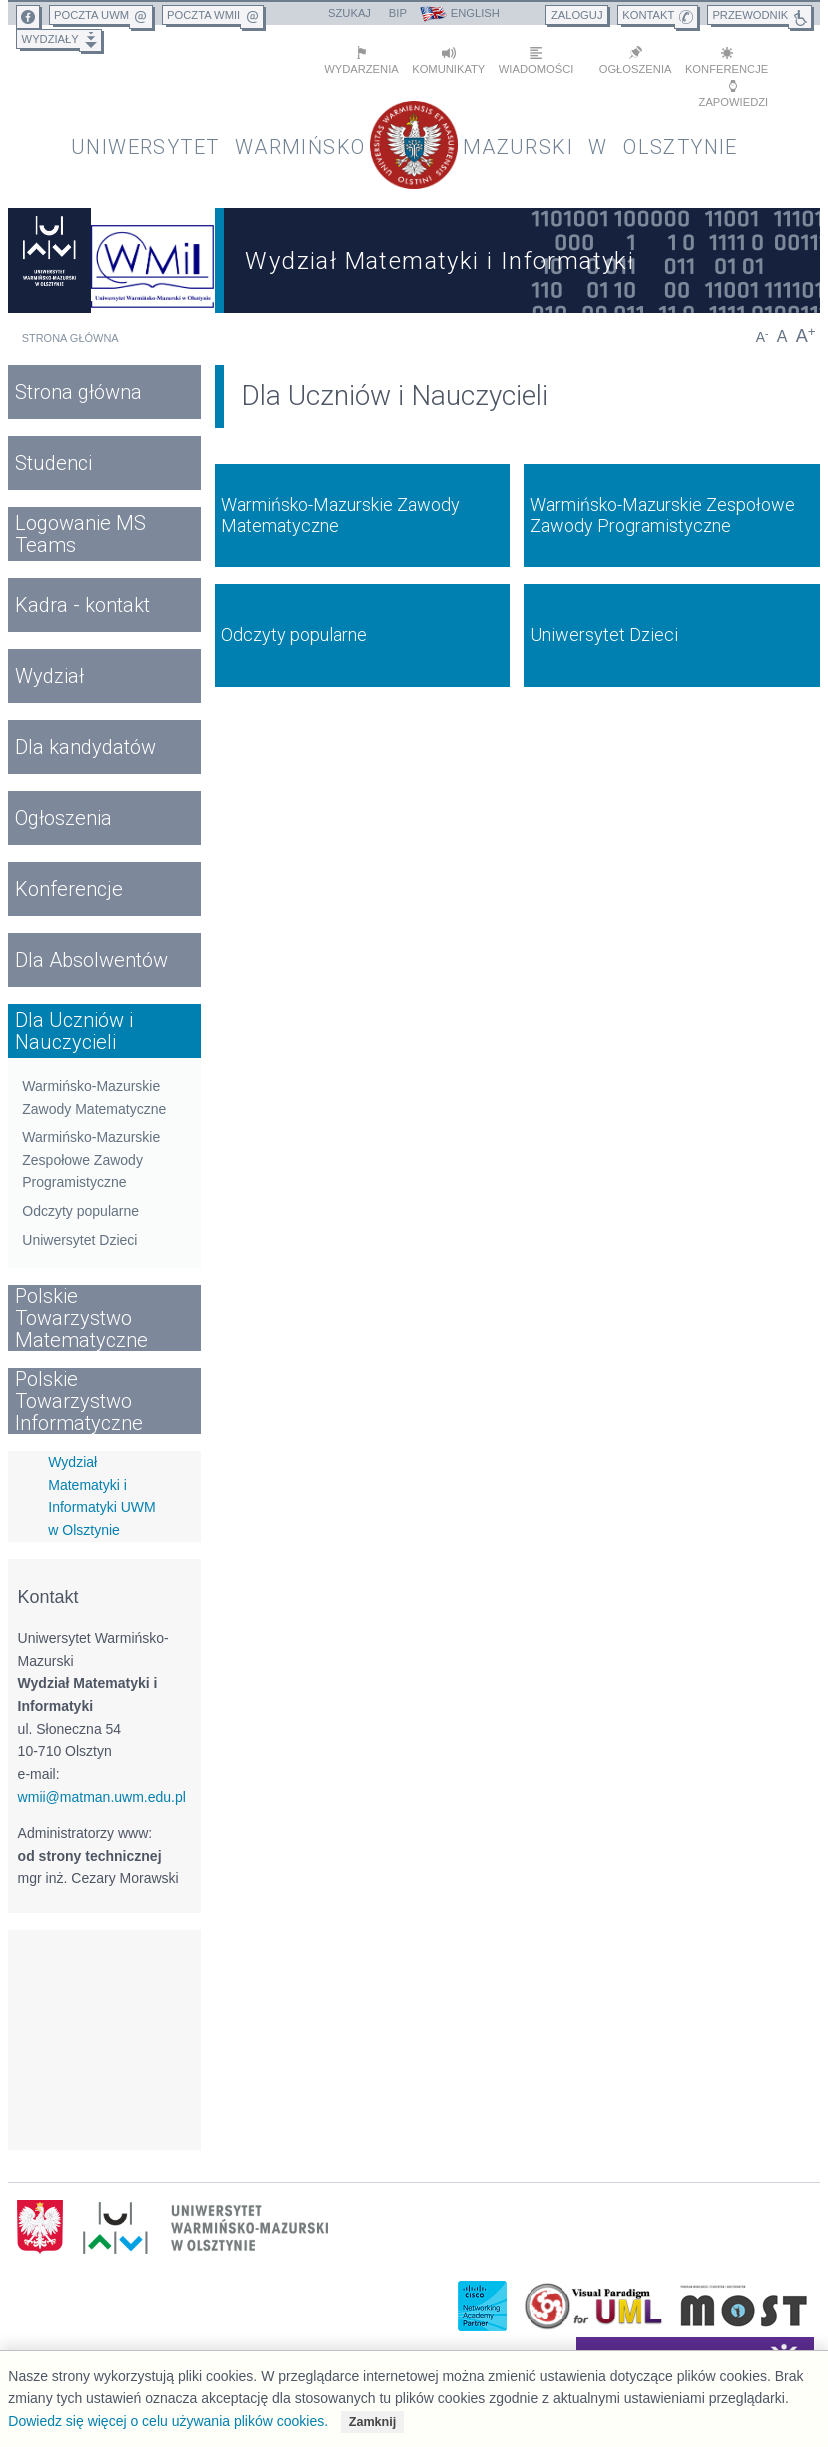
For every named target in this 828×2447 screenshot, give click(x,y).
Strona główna (70, 338)
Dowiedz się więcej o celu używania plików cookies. (168, 2421)
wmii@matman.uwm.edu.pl (102, 1797)
